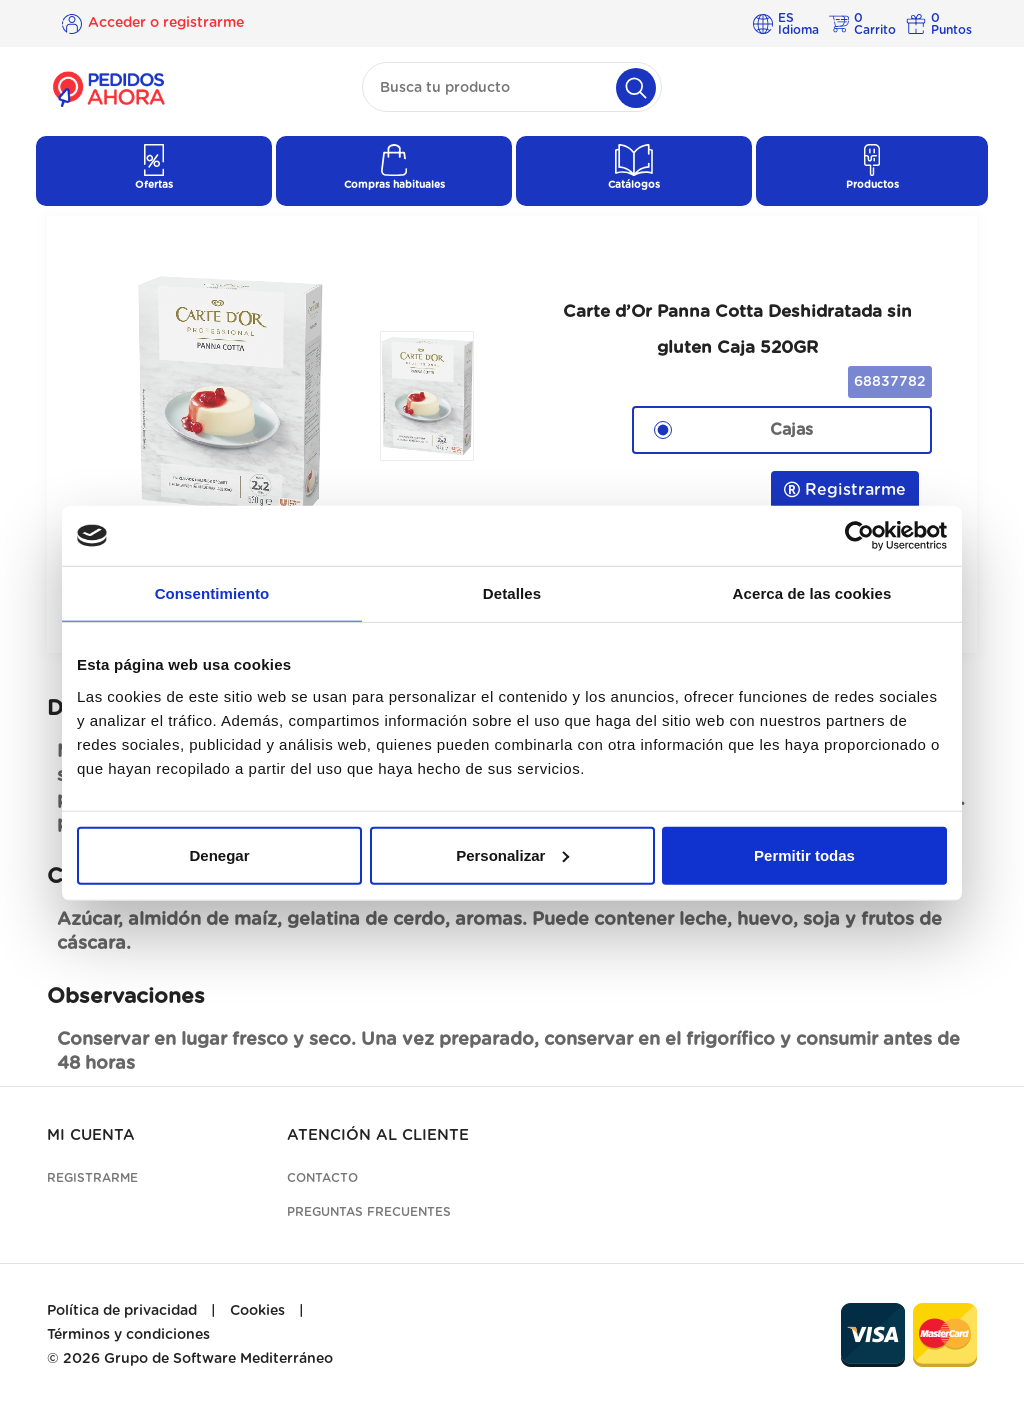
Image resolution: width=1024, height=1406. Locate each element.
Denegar (219, 854)
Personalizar (512, 854)
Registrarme (845, 489)
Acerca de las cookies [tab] (812, 593)
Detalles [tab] (512, 593)
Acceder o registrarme (166, 23)
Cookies (257, 1311)
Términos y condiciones (128, 1335)
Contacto (322, 1178)
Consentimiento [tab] (212, 593)
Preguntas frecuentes (369, 1212)
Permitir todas (804, 854)
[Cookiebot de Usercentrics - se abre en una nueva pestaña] (859, 536)
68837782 (890, 382)
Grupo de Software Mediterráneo (218, 1359)
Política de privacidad (122, 1311)
